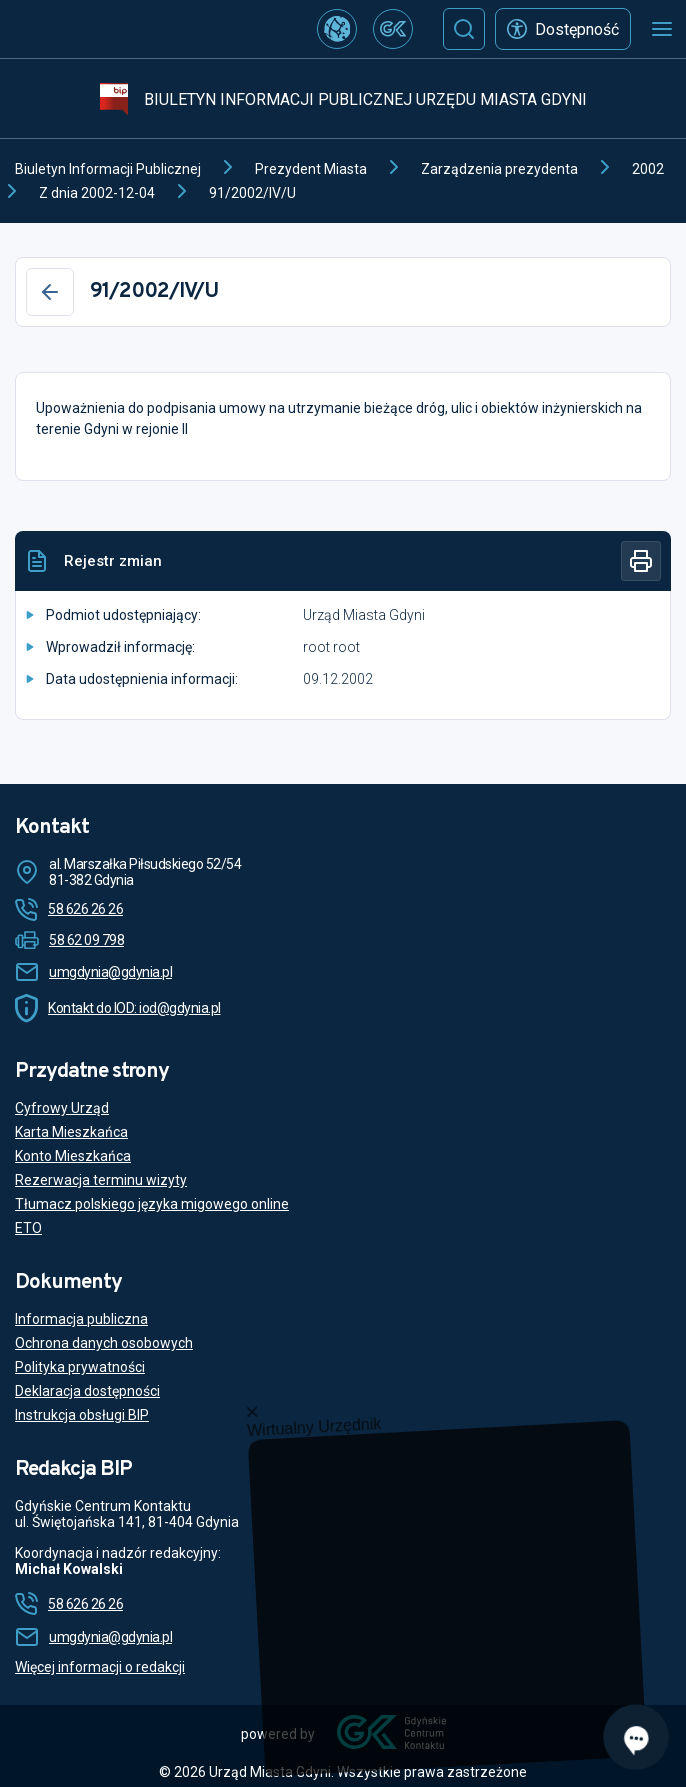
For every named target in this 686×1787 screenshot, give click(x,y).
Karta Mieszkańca (71, 1132)
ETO (28, 1228)
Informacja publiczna (81, 1319)
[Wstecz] (50, 292)
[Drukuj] (641, 561)
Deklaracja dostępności (87, 1391)
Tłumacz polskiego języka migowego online (152, 1204)
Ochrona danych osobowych (104, 1343)
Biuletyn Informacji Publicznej (108, 169)
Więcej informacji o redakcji (100, 1667)
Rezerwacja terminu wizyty (101, 1180)
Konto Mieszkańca (73, 1156)
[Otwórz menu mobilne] (662, 29)
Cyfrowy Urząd (62, 1108)
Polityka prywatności (80, 1367)
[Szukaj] (464, 29)
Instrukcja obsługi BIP (82, 1415)
